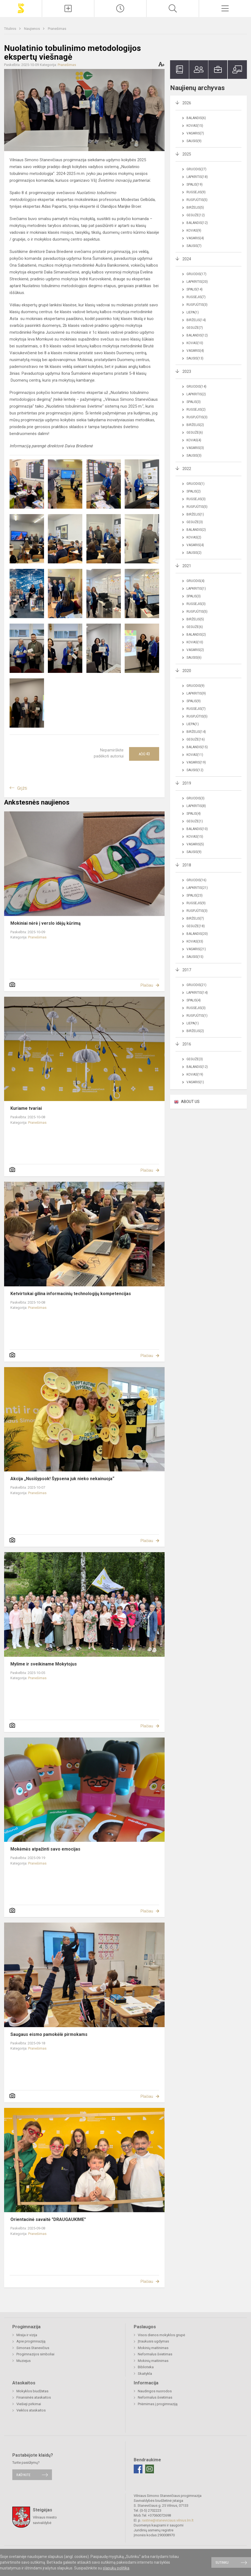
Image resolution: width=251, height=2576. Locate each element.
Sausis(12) (194, 770)
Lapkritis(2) (196, 394)
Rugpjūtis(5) (197, 200)
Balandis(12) (197, 223)
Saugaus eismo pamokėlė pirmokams (48, 2034)
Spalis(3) (193, 402)
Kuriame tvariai (26, 1108)
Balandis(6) (196, 118)
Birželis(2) (195, 425)
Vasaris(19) (196, 762)
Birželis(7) (195, 918)
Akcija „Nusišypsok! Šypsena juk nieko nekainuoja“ (62, 1478)
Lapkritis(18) (197, 177)
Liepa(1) (192, 312)
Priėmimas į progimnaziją (157, 2404)
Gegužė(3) (194, 522)
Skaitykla (145, 2374)
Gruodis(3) (195, 798)
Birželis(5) (195, 207)
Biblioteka (146, 2367)
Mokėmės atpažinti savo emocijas (45, 1849)
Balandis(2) (196, 530)
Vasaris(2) (195, 650)
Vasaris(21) (196, 949)
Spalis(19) (194, 184)
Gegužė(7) (194, 328)
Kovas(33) (194, 941)
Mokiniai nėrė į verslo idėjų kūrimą (45, 923)
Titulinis (10, 29)
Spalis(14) (194, 289)
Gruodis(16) (196, 880)
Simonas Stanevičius (32, 2348)
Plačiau (147, 985)
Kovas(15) (194, 126)
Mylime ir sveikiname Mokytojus (43, 1664)
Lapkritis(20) (197, 282)
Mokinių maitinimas (153, 2348)
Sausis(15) (194, 957)
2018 (186, 865)
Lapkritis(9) (196, 693)
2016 (186, 1044)
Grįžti (22, 788)
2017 (186, 970)
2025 (186, 154)
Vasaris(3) (195, 448)
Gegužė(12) (195, 215)
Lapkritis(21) (197, 888)
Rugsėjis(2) (196, 409)
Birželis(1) (195, 514)
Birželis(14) (196, 320)
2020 (186, 671)
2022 (186, 468)
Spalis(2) (193, 491)
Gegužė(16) (195, 739)
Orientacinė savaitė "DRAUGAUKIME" (48, 2219)
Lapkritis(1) (196, 588)
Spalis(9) (193, 701)
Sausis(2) (194, 553)
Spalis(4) (193, 814)
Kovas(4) (193, 440)
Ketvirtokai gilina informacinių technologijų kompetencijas (70, 1293)
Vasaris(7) (195, 133)
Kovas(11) (194, 755)
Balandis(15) (197, 747)
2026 (186, 103)
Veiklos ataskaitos (31, 2410)
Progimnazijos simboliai (35, 2354)
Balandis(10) (197, 829)
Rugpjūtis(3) (197, 305)
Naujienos (32, 29)
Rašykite (23, 2475)
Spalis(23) (194, 895)
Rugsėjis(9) (196, 192)
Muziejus (23, 2361)
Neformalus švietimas (155, 2354)
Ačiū (144, 754)
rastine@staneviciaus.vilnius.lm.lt (168, 2520)
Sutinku (222, 2562)
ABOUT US (190, 1101)
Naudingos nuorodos (155, 2391)
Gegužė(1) (194, 821)
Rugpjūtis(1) (197, 1016)
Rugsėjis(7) (196, 297)
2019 (186, 783)
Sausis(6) (194, 657)
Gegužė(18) (195, 926)
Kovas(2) (193, 537)
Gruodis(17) (196, 274)
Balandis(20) (197, 934)
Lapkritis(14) (197, 993)
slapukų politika (116, 2568)
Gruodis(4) (195, 581)
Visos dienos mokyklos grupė (161, 2335)
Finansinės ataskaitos (33, 2397)
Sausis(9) (194, 141)
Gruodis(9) (195, 686)
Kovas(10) (194, 343)
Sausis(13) (194, 358)
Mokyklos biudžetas (32, 2391)
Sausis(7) (194, 246)
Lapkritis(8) (196, 806)
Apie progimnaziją (30, 2341)
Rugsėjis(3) (196, 499)
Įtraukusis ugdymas (153, 2341)
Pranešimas (57, 29)
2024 (186, 259)
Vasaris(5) (195, 844)
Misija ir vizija (26, 2335)
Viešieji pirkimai (28, 2404)
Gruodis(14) (196, 386)
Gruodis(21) (196, 985)
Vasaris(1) (195, 1082)
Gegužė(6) (194, 432)
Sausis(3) (194, 455)
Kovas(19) (194, 1074)
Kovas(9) (193, 230)
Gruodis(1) (195, 484)
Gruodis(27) (196, 169)
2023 (186, 371)
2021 (186, 566)
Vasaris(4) (195, 238)
